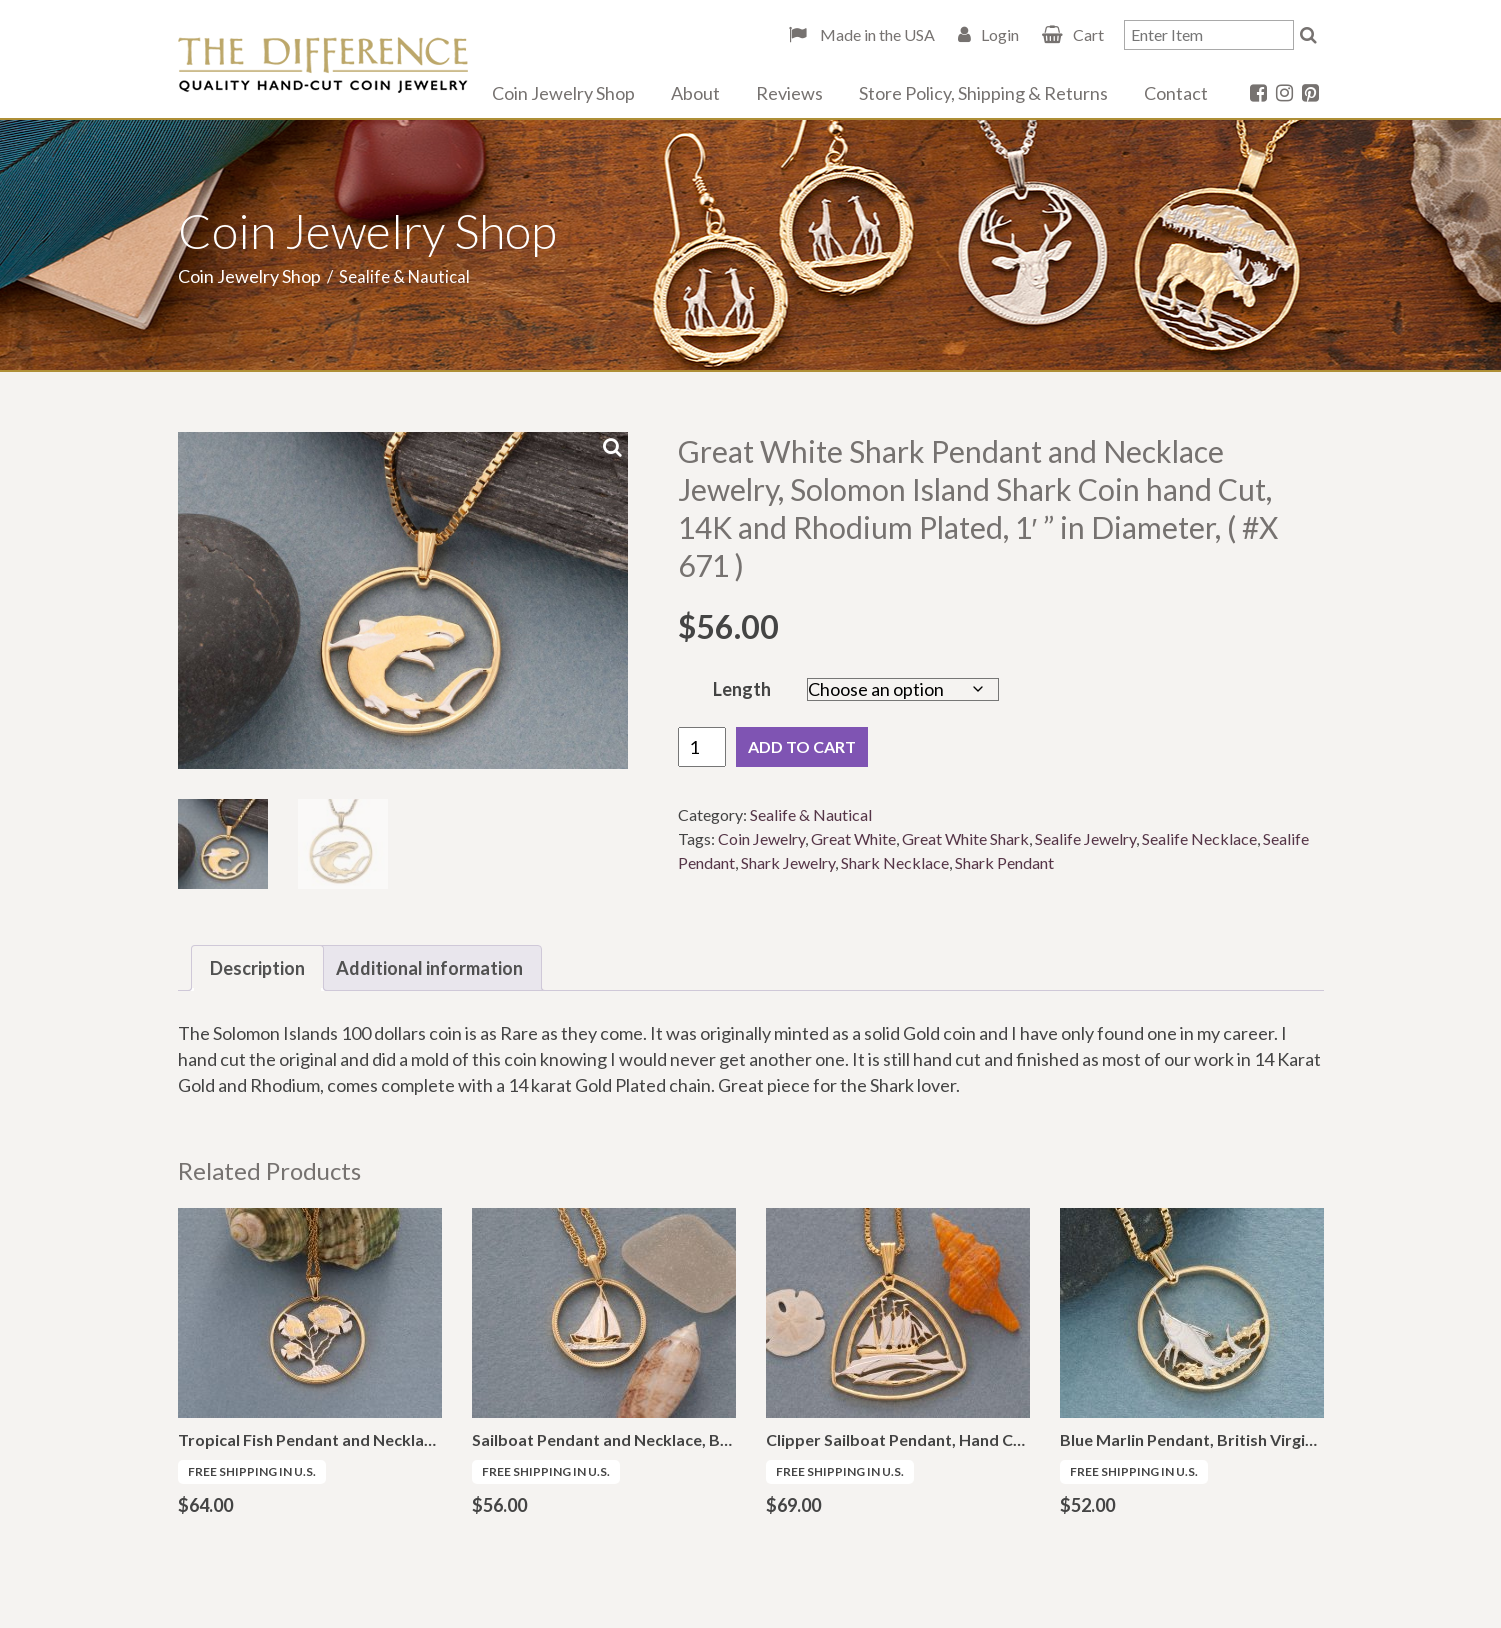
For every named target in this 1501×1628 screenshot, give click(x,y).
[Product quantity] (702, 747)
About (695, 93)
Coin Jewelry (761, 838)
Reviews (789, 93)
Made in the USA (876, 34)
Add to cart (802, 746)
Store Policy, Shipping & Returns (983, 93)
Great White (853, 838)
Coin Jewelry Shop (563, 93)
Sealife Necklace (1199, 838)
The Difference (323, 65)
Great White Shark (965, 838)
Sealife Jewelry (1085, 838)
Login (1000, 34)
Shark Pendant (1004, 862)
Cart (1088, 34)
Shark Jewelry (788, 862)
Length (742, 689)
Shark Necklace (895, 862)
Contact (1176, 93)
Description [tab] (257, 968)
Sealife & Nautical (811, 814)
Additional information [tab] (429, 968)
